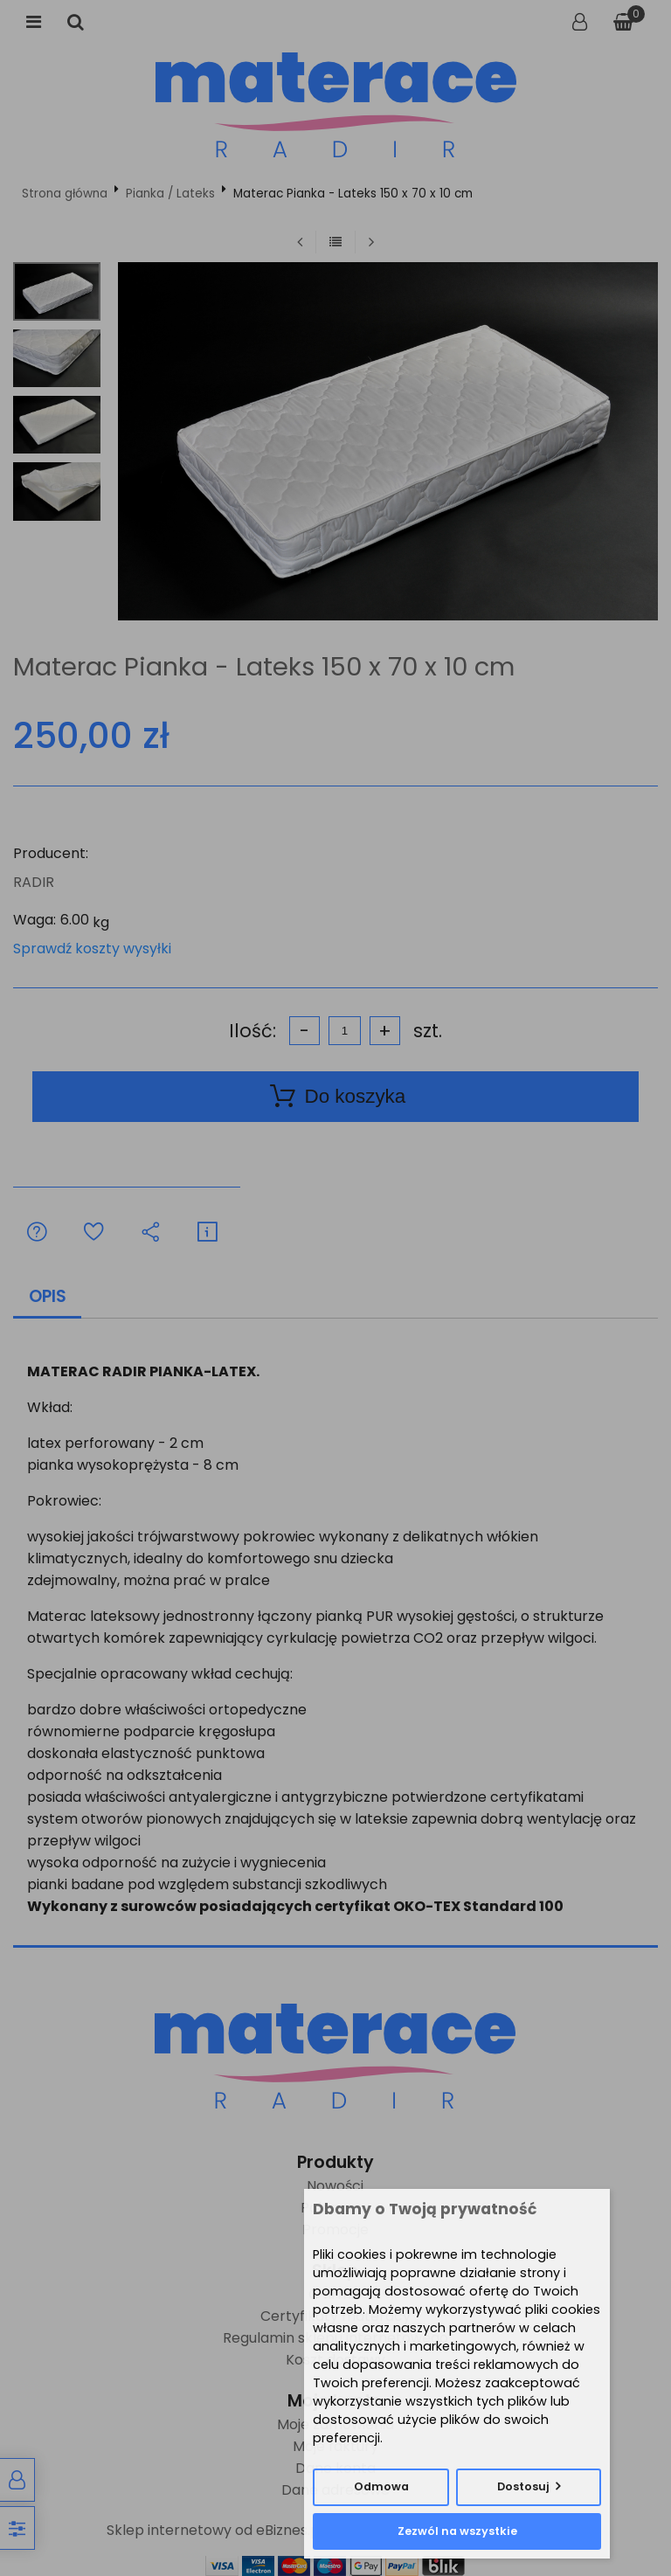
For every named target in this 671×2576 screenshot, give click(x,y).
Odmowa (381, 2486)
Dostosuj (523, 2486)
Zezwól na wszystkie (457, 2531)
